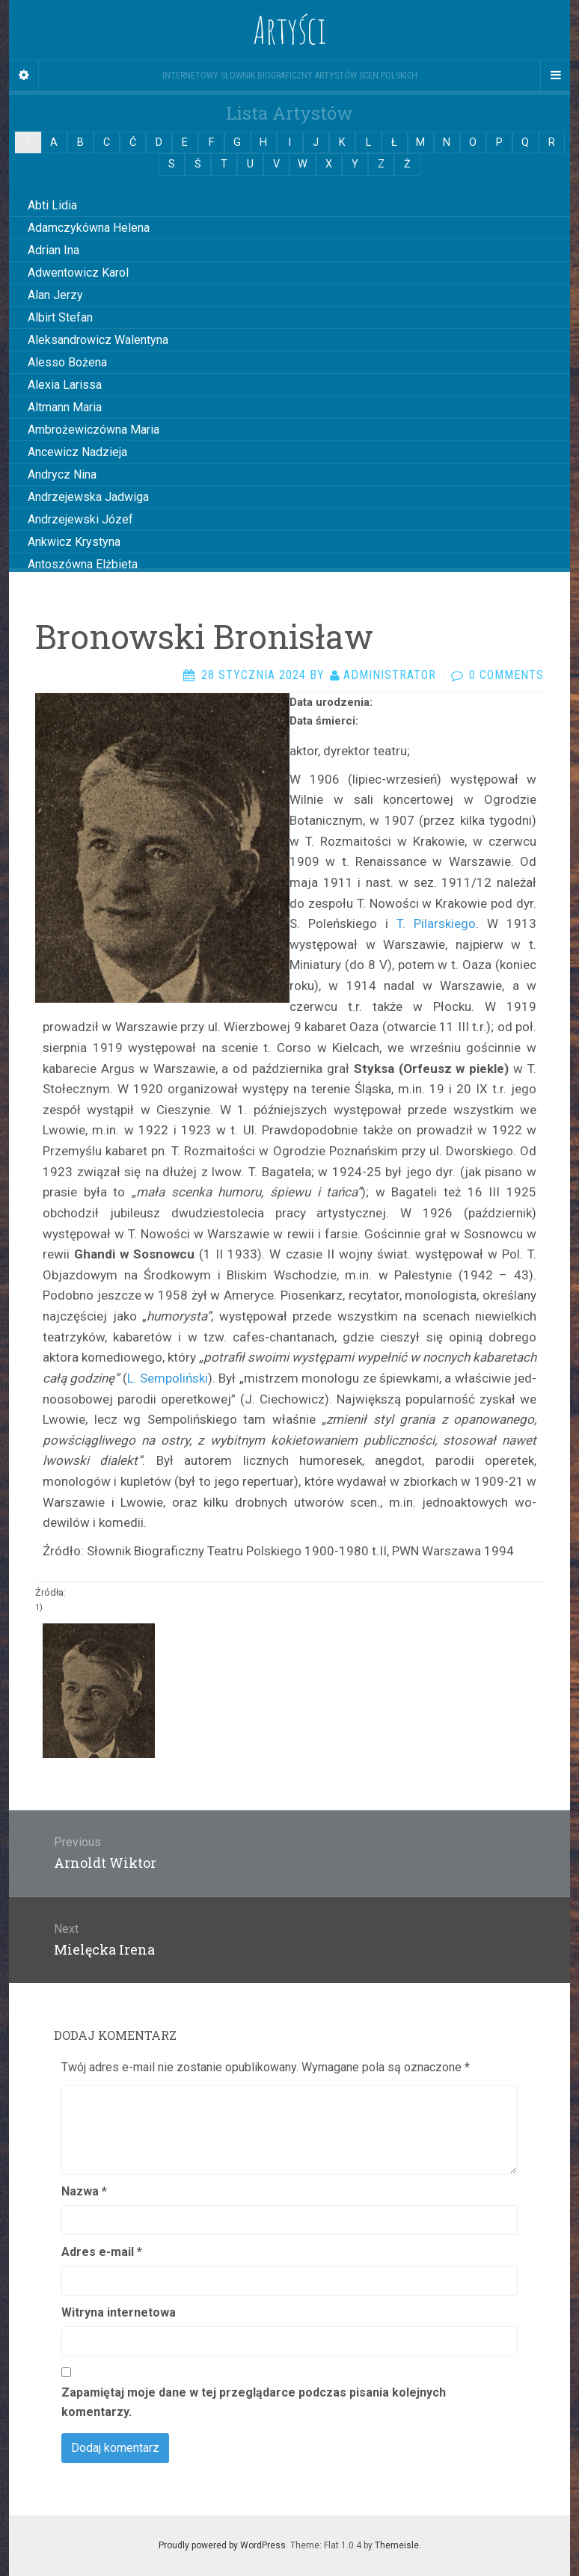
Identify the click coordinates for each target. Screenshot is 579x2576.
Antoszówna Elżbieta (83, 564)
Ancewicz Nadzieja (77, 452)
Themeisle (397, 2545)
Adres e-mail (101, 2252)
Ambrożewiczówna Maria (93, 429)
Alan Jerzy (55, 295)
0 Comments (506, 675)
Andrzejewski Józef (80, 519)
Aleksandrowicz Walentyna (98, 340)
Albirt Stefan (60, 317)
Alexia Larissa (65, 385)
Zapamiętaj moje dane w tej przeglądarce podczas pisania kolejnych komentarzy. (253, 2402)
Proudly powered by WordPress (222, 2545)
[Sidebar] (24, 75)
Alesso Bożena (67, 362)
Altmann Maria (65, 407)
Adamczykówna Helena (89, 228)
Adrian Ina (53, 250)
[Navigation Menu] (555, 75)
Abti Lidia (52, 205)
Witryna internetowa (118, 2312)
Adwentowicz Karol (78, 272)
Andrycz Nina (62, 474)
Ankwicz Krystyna (74, 542)
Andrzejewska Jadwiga (88, 497)
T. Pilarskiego (436, 923)
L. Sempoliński (167, 1378)
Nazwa (84, 2191)
